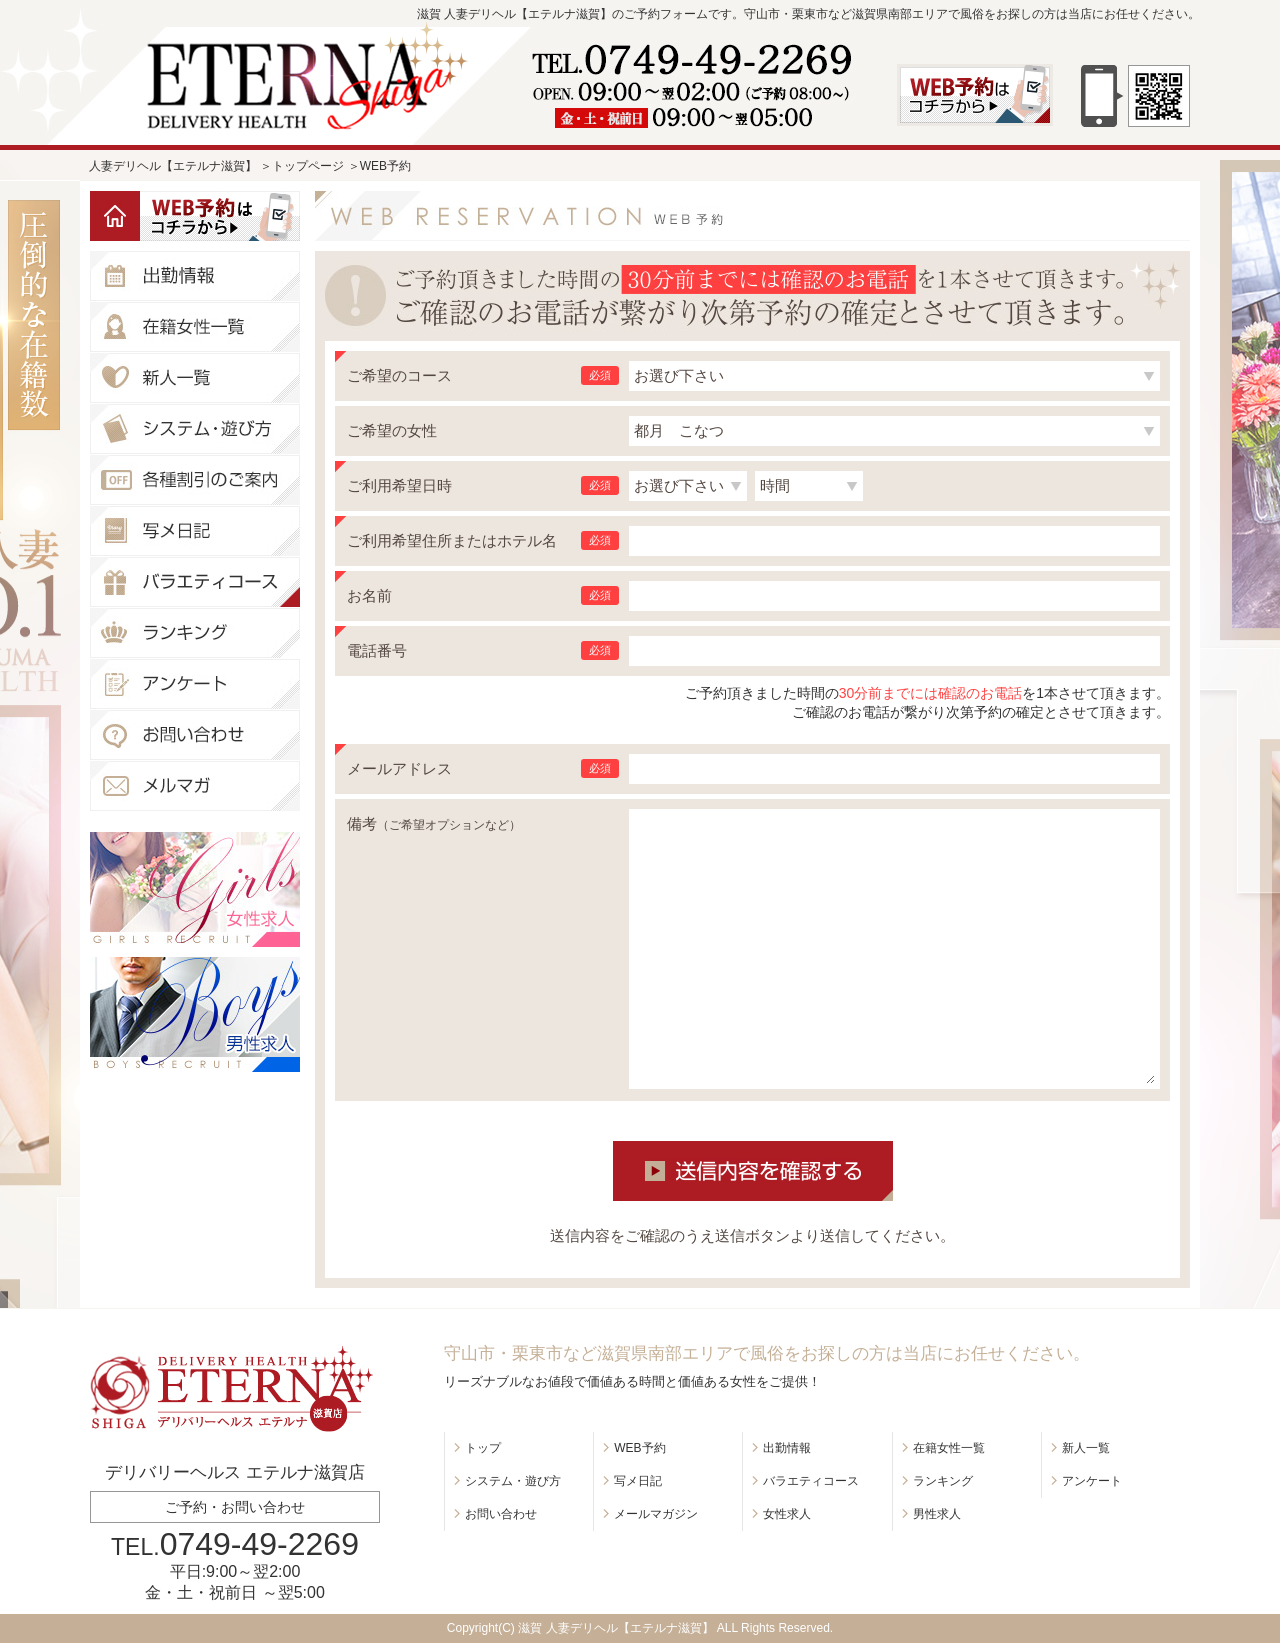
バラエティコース (811, 1481)
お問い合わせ (501, 1514)
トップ (483, 1448)
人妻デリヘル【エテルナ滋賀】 (173, 166)
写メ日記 (638, 1481)
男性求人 (937, 1514)
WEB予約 (639, 1448)
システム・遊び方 (513, 1481)
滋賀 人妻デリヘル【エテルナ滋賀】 (615, 1628)
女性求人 (787, 1514)
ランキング (943, 1481)
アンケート (1092, 1481)
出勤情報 (787, 1448)
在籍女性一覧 (949, 1448)
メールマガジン (656, 1514)
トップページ (308, 166)
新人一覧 (1086, 1448)
